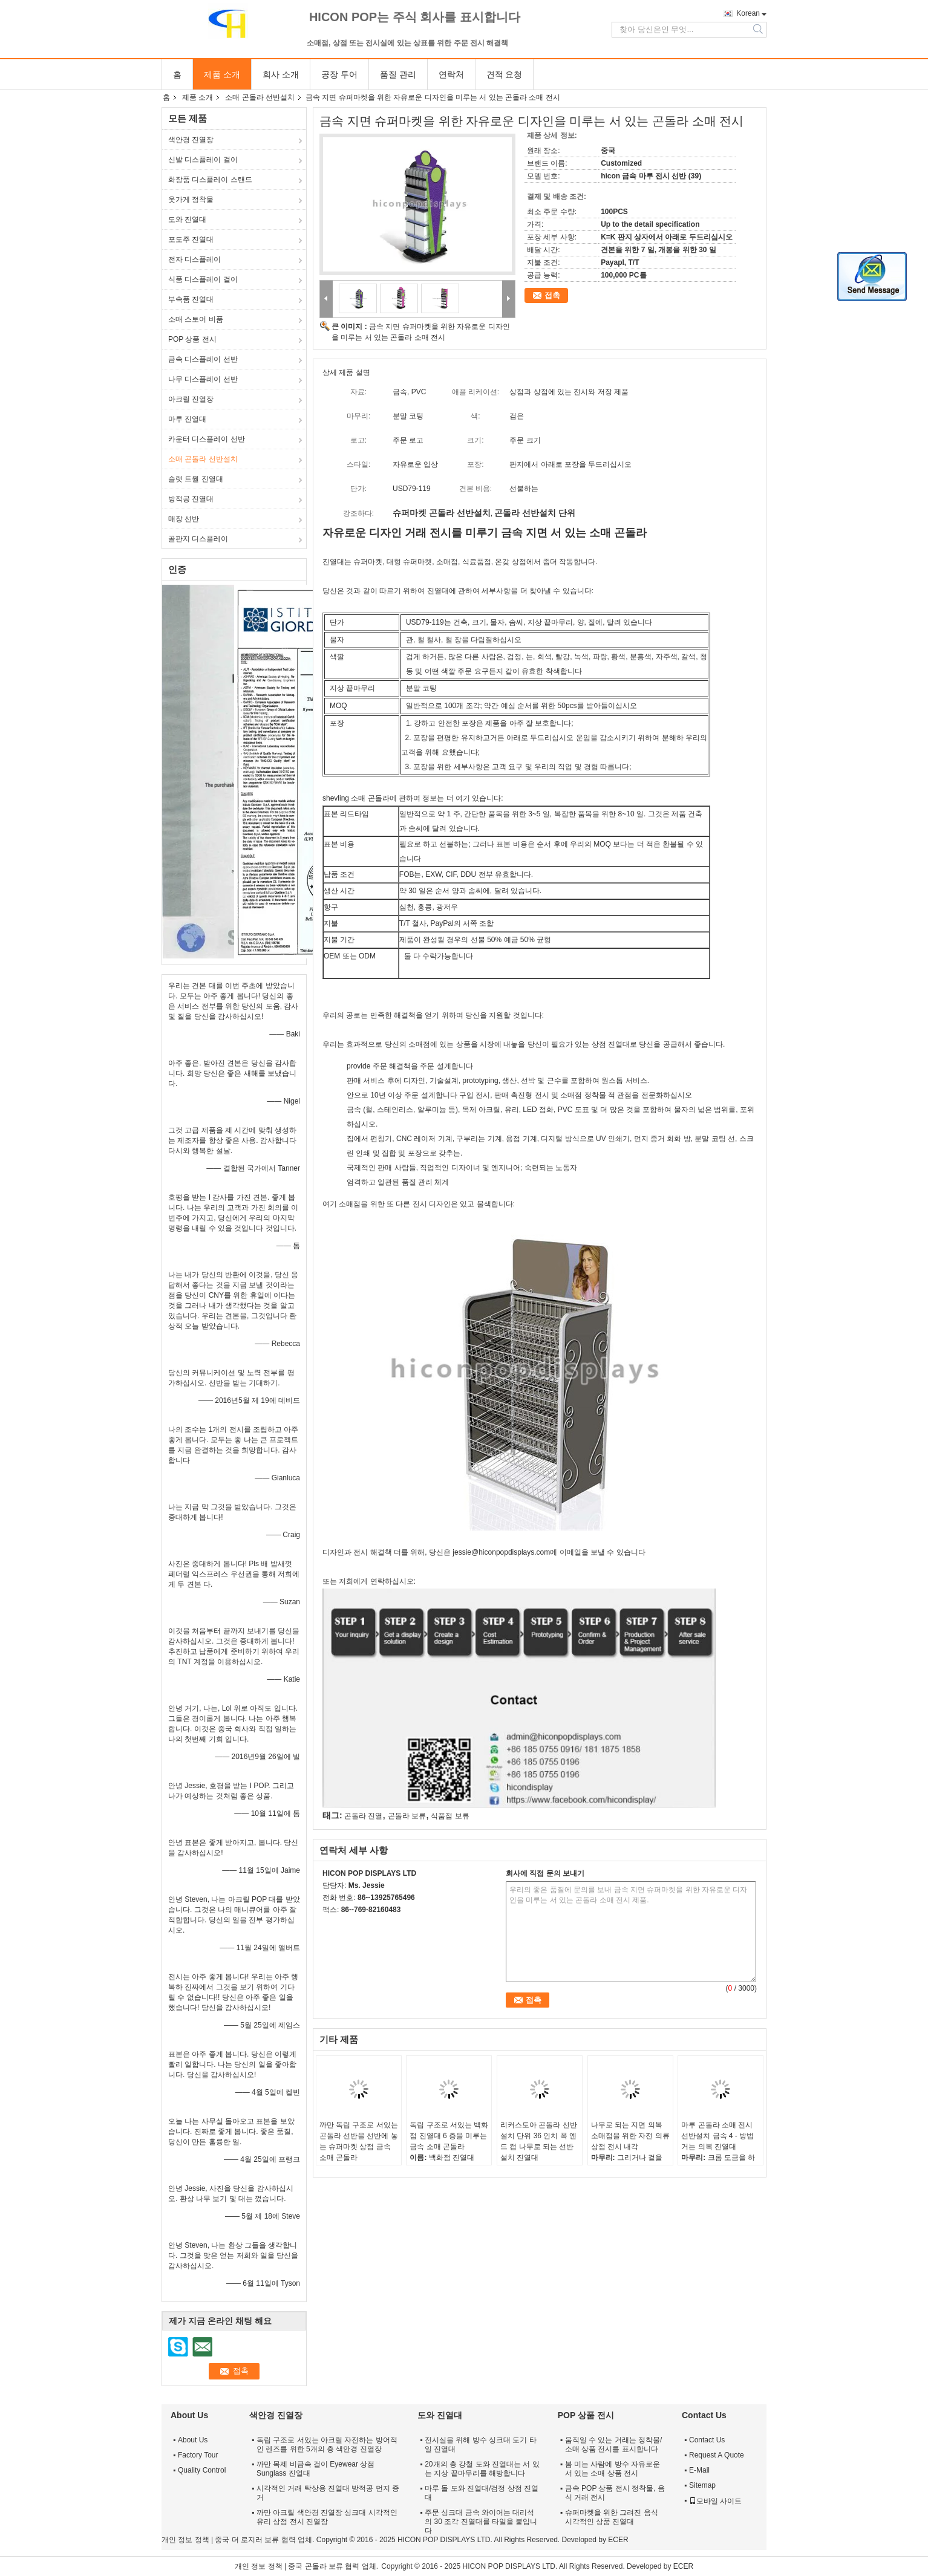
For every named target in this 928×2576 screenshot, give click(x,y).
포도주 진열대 (191, 239)
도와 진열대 (187, 219)
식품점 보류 (450, 1816)
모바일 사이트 (715, 2501)
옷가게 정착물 (191, 199)
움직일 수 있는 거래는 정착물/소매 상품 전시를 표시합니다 (613, 2444)
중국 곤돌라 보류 (315, 2566)
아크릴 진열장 (191, 399)
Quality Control (202, 2470)
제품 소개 (222, 74)
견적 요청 (504, 74)
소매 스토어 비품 (195, 319)
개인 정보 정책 (185, 2539)
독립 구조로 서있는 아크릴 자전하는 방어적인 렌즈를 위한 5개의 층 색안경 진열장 (327, 2444)
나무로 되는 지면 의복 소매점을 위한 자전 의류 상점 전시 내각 (630, 2136)
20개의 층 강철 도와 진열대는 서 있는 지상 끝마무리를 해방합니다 (482, 2468)
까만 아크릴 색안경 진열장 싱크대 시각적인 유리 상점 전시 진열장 (327, 2517)
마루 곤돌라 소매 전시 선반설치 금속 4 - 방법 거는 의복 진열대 (717, 2136)
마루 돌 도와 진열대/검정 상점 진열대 (481, 2493)
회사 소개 (281, 74)
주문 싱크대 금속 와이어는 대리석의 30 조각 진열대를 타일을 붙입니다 (481, 2521)
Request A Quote (716, 2455)
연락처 (451, 74)
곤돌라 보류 (407, 1816)
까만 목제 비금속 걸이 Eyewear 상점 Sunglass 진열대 (315, 2468)
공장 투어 (339, 74)
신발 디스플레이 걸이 (203, 159)
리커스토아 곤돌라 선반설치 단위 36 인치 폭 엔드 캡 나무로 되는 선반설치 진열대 (538, 2141)
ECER (618, 2539)
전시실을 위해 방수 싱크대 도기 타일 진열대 (481, 2444)
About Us (192, 2440)
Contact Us (707, 2440)
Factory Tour (198, 2455)
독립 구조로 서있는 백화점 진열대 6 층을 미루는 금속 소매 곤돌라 (449, 2136)
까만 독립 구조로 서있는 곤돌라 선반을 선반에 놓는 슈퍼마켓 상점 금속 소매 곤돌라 (358, 2141)
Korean (748, 13)
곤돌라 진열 (363, 1816)
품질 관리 (398, 74)
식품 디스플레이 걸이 (203, 279)
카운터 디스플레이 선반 (206, 439)
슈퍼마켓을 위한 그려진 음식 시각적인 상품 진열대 (611, 2517)
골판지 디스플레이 (198, 539)
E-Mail (699, 2470)
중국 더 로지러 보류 (247, 2539)
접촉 (552, 295)
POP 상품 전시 (192, 339)
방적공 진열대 (191, 499)
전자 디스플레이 (194, 259)
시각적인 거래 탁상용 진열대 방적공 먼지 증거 (328, 2493)
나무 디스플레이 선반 (203, 379)
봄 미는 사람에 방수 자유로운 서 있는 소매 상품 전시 (612, 2468)
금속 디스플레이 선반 (203, 359)
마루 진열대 (187, 419)
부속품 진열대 (191, 299)
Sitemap (702, 2485)
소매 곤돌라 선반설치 (260, 97)
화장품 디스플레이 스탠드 (210, 179)
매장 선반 (183, 519)
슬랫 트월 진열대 (195, 479)
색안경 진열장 (191, 139)
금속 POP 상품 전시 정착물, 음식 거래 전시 (615, 2493)
